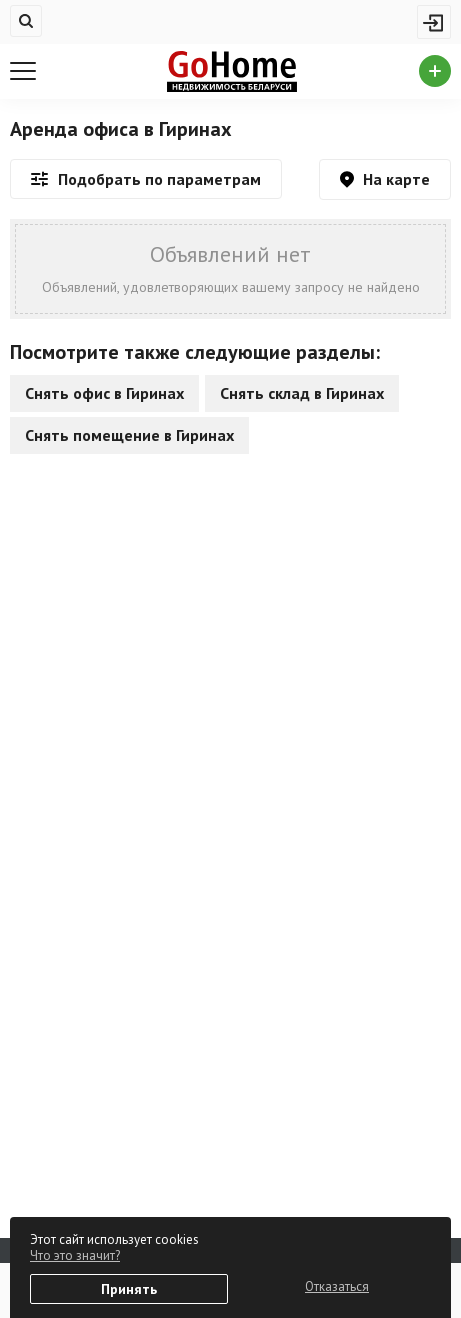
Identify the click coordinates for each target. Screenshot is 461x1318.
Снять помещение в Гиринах (129, 435)
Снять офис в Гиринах (104, 393)
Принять (129, 1289)
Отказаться (337, 1286)
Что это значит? (75, 1255)
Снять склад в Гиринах (302, 393)
